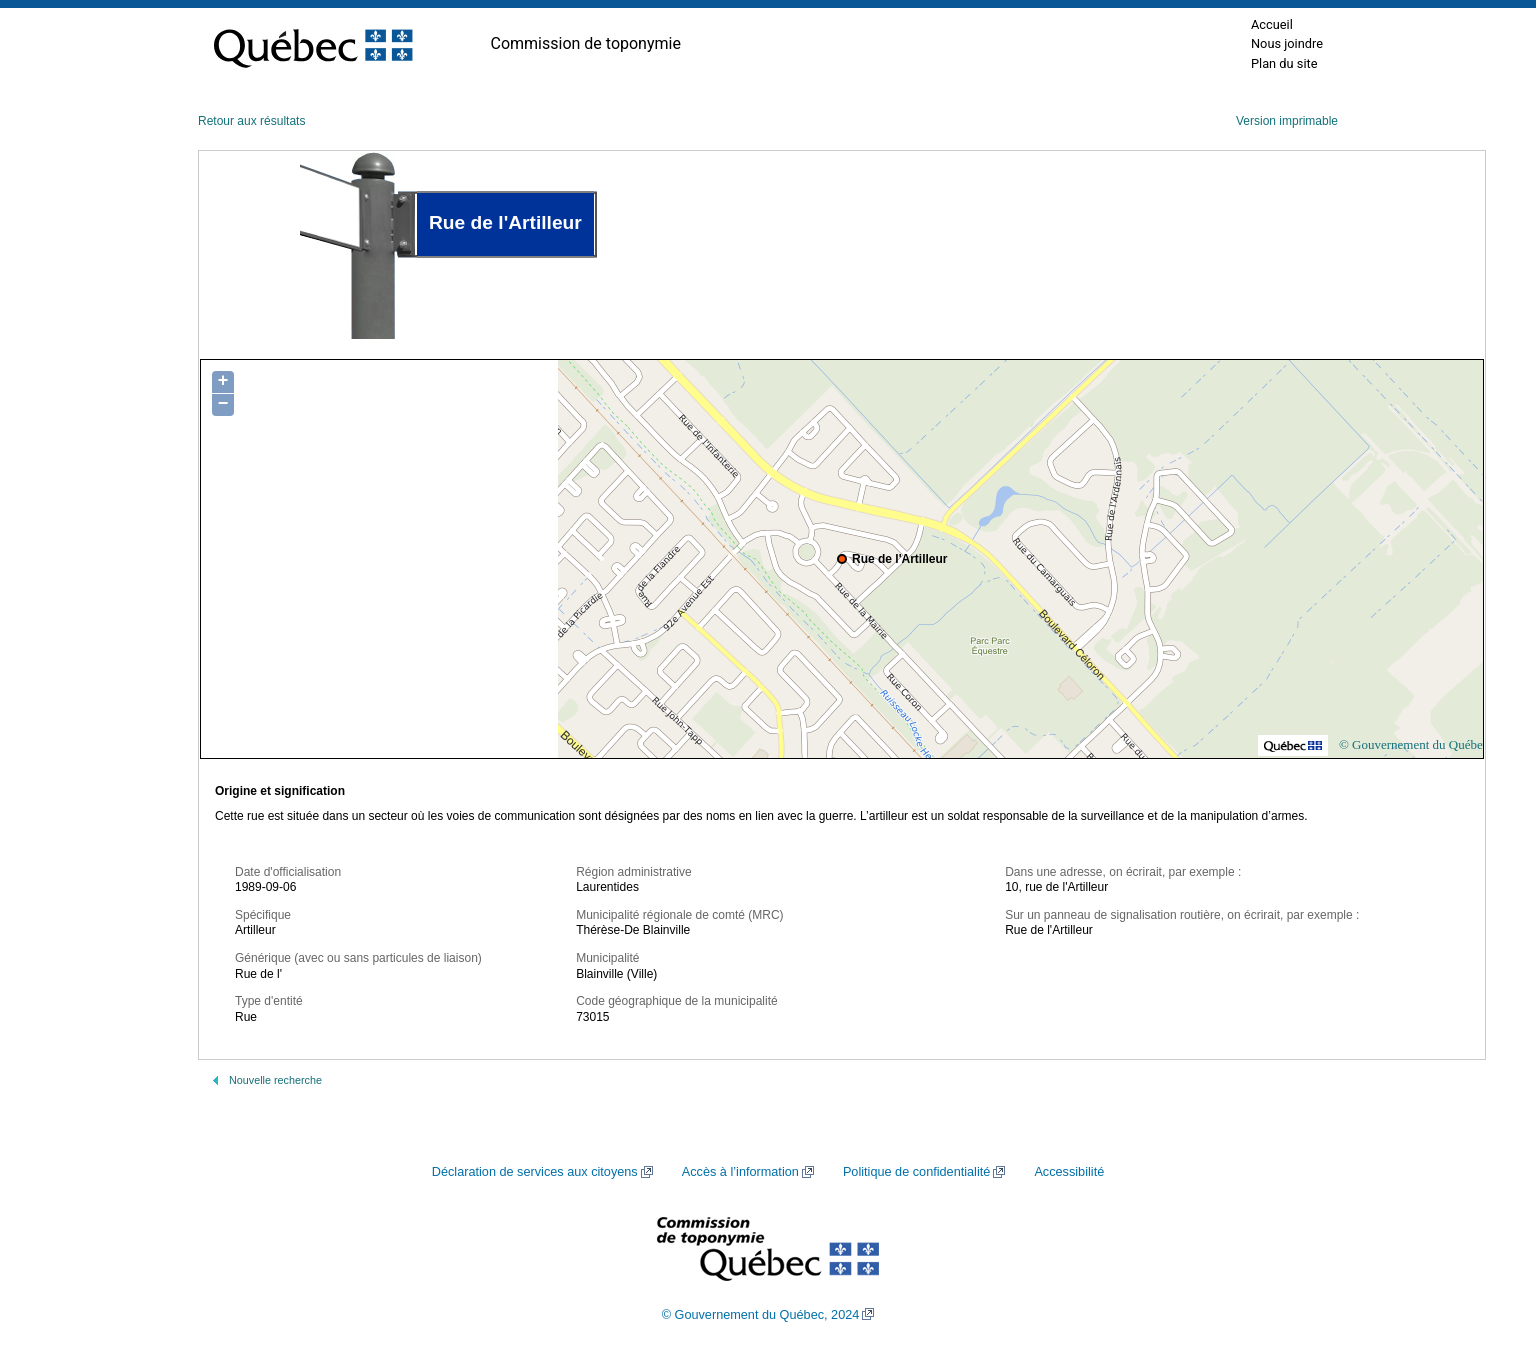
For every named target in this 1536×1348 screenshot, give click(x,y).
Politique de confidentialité (916, 1172)
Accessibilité (1069, 1172)
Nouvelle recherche (275, 1080)
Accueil (1272, 24)
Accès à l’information (740, 1172)
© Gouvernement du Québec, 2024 (761, 1315)
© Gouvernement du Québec (1414, 744)
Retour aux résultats (251, 121)
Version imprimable (1287, 121)
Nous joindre (1287, 43)
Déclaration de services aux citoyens (535, 1172)
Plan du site (1284, 63)
